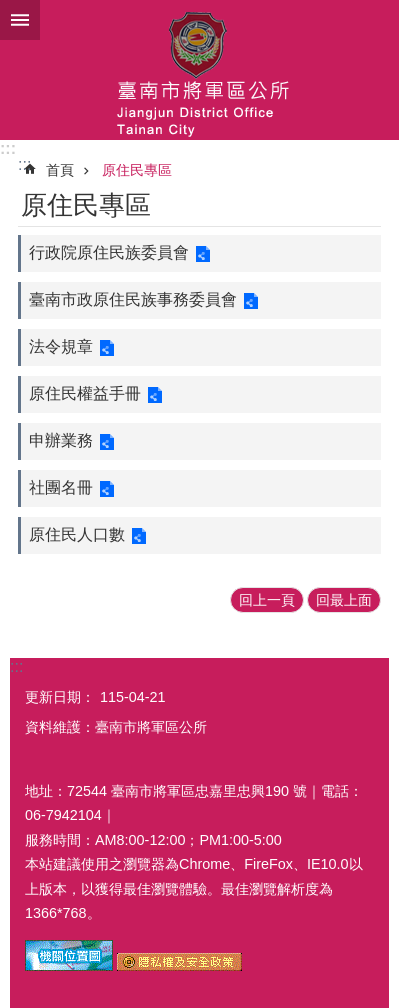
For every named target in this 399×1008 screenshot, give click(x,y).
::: (8, 148)
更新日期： (60, 697)
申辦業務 (61, 440)
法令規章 (61, 346)
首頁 (60, 170)
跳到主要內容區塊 (10, 10)
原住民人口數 (77, 534)
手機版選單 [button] (20, 20)
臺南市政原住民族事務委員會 (133, 299)
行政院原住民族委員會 (109, 252)
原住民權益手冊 (85, 393)
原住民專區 (137, 170)
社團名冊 (61, 487)
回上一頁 (267, 600)
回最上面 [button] (344, 600)
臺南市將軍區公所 (199, 70)
